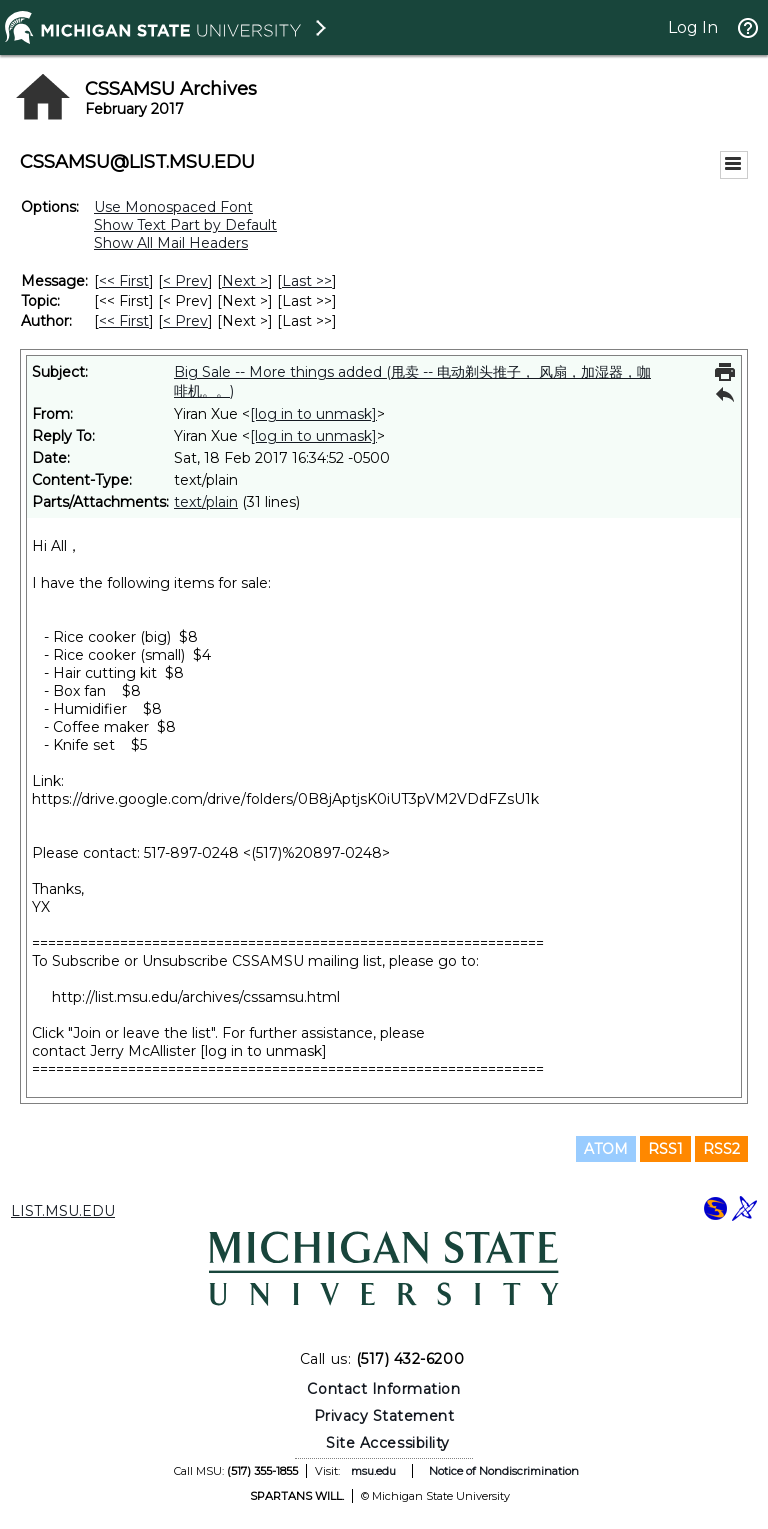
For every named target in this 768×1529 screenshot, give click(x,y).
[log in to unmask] (313, 414)
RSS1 (665, 1149)
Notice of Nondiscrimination (504, 1471)
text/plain (206, 502)
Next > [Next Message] (245, 281)
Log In (693, 27)
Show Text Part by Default (185, 225)
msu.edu (373, 1471)
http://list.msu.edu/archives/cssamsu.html (196, 997)
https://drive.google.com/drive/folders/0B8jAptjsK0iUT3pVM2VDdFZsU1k (285, 799)
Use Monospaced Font (173, 207)
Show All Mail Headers (171, 243)
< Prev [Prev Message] (185, 281)
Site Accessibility (388, 1443)
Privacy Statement (384, 1416)
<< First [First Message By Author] (124, 321)
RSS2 (721, 1149)
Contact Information (383, 1389)
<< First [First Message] (124, 281)
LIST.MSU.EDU (63, 1211)
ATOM (606, 1149)
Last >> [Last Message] (307, 281)
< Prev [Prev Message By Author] (185, 321)
